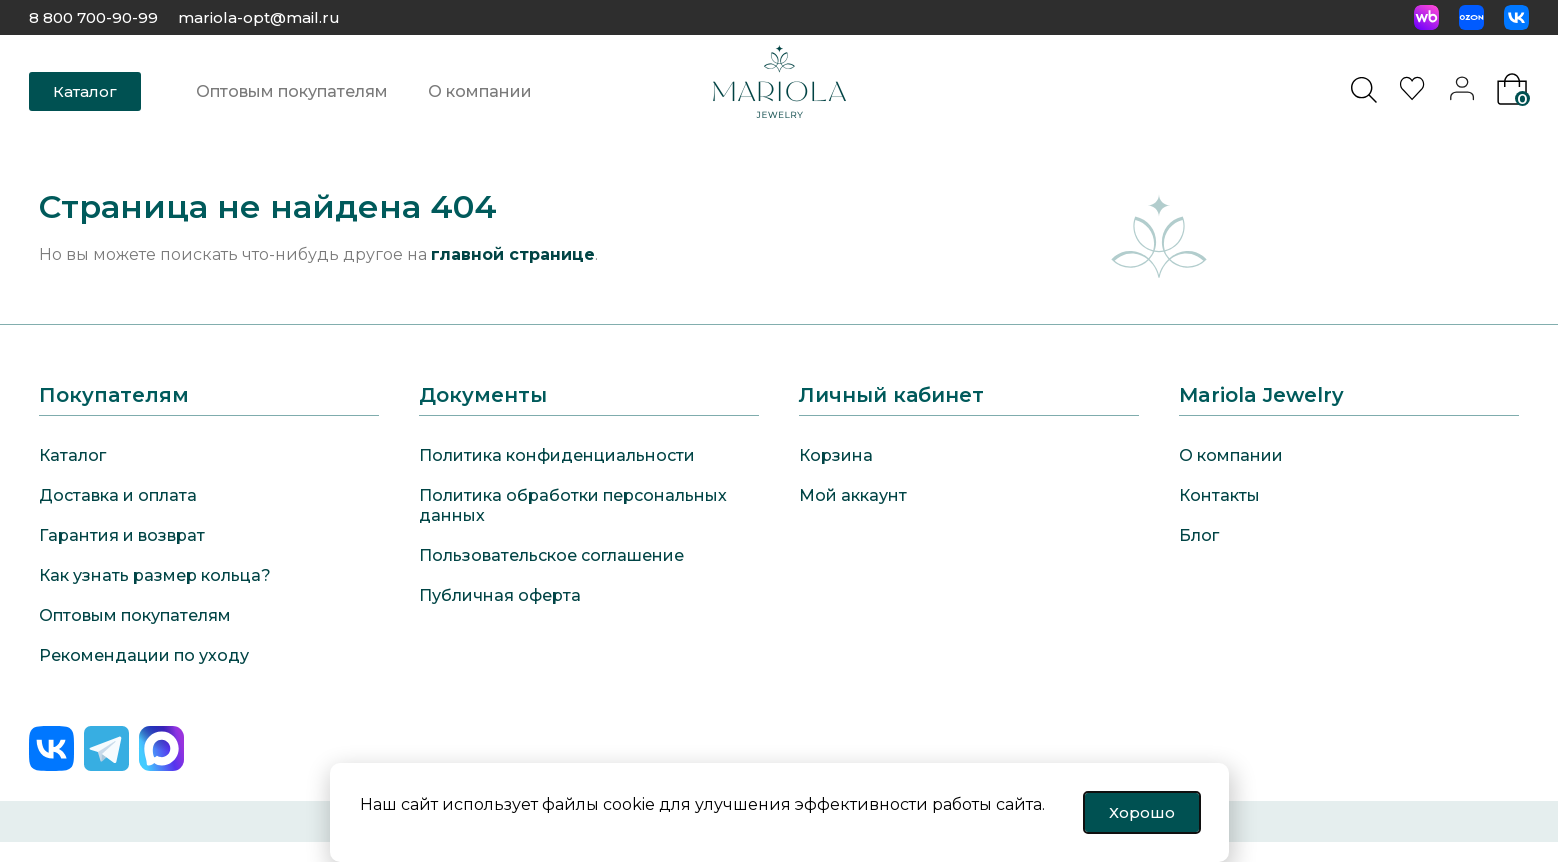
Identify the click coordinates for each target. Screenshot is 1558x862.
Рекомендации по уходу (144, 655)
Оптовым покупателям (292, 91)
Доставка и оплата (118, 495)
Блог (1199, 535)
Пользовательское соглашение (551, 555)
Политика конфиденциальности (557, 455)
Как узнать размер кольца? (155, 575)
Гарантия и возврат (122, 535)
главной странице (513, 254)
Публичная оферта (500, 595)
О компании (480, 91)
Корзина (836, 455)
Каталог (72, 455)
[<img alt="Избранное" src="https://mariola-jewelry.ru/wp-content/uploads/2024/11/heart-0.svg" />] (1415, 95)
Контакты (1219, 495)
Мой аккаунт (853, 495)
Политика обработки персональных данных (573, 505)
